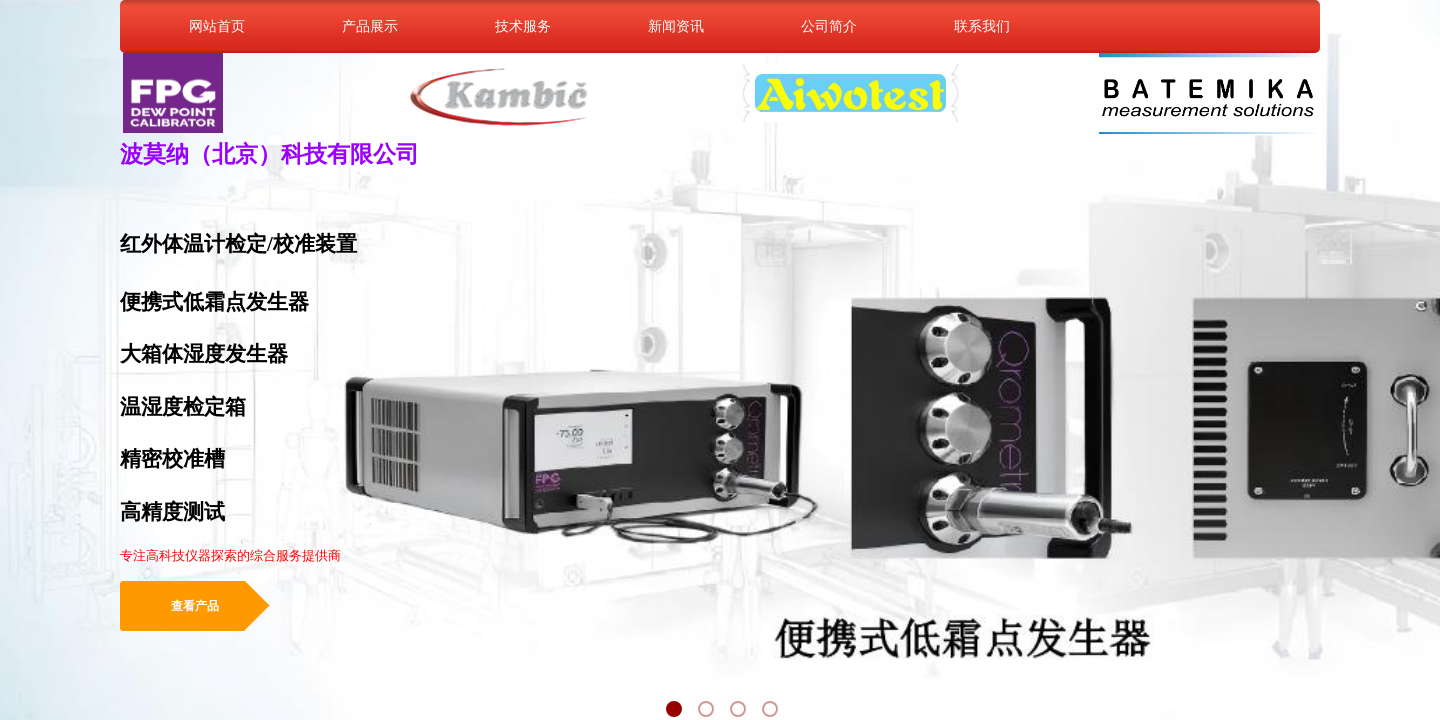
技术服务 (523, 26)
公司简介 (829, 26)
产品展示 (370, 26)
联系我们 (982, 26)
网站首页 (217, 26)
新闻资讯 (676, 26)
